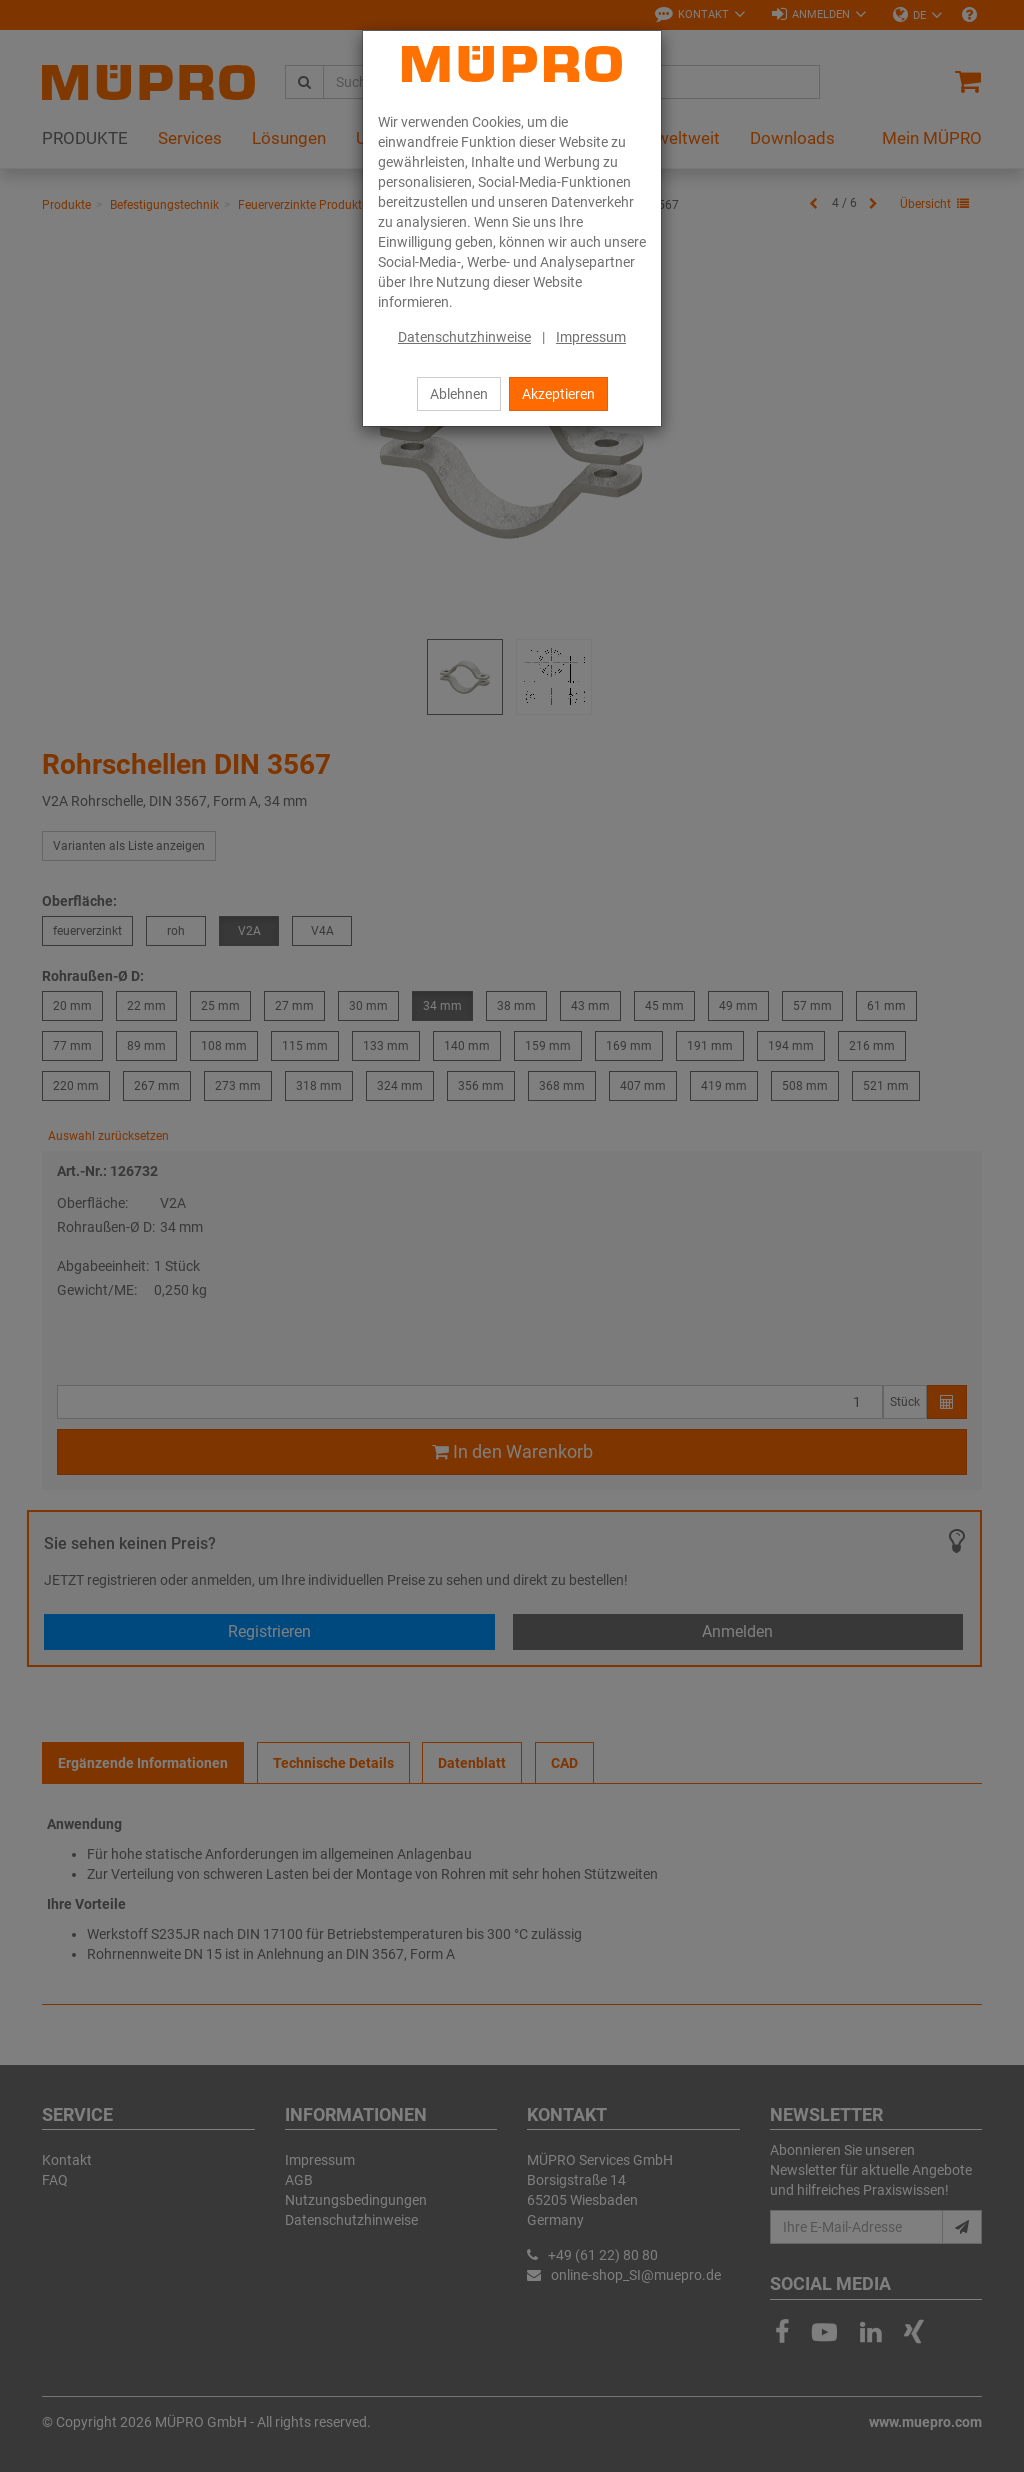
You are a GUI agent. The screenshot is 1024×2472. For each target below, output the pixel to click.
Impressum (591, 337)
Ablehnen (459, 394)
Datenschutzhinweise (464, 337)
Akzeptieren (558, 394)
